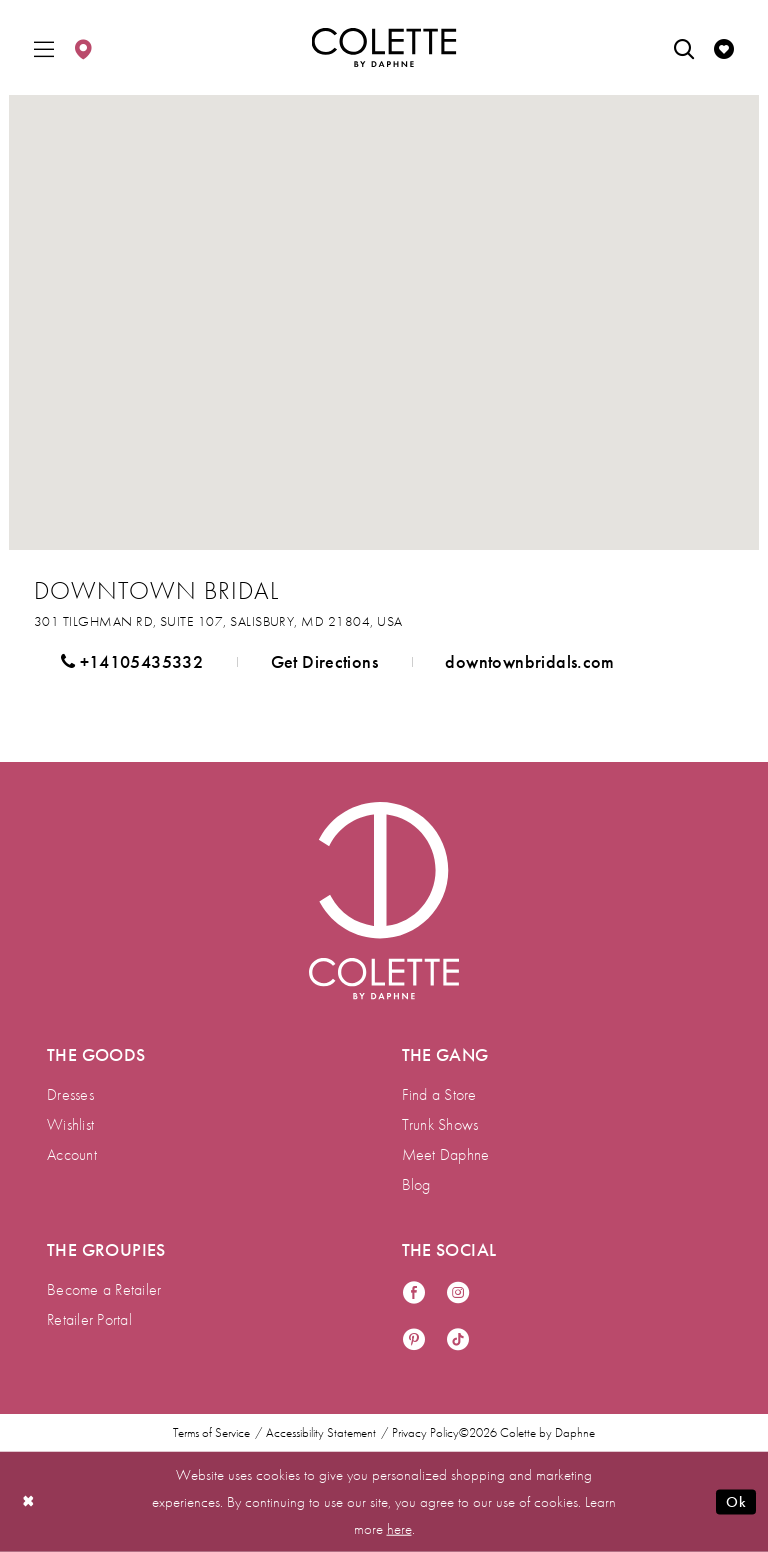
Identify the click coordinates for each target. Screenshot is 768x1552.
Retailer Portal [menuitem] (89, 1319)
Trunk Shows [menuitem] (440, 1124)
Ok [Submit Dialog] (736, 1502)
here (399, 1528)
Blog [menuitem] (416, 1184)
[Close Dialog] (29, 1501)
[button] (44, 47)
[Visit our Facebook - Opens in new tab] (414, 1293)
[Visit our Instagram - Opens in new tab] (458, 1293)
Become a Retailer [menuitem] (104, 1289)
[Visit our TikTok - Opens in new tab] (458, 1340)
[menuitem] (44, 47)
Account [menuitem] (72, 1154)
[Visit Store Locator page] (83, 47)
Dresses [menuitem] (70, 1094)
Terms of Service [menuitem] (211, 1433)
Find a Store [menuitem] (439, 1094)
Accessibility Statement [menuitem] (321, 1433)
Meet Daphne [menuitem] (446, 1154)
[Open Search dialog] (684, 47)
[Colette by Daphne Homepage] (384, 48)
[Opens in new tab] (218, 621)
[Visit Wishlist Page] (724, 47)
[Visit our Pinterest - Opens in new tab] (414, 1340)
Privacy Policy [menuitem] (425, 1433)
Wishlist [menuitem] (70, 1124)
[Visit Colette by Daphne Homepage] (384, 901)
